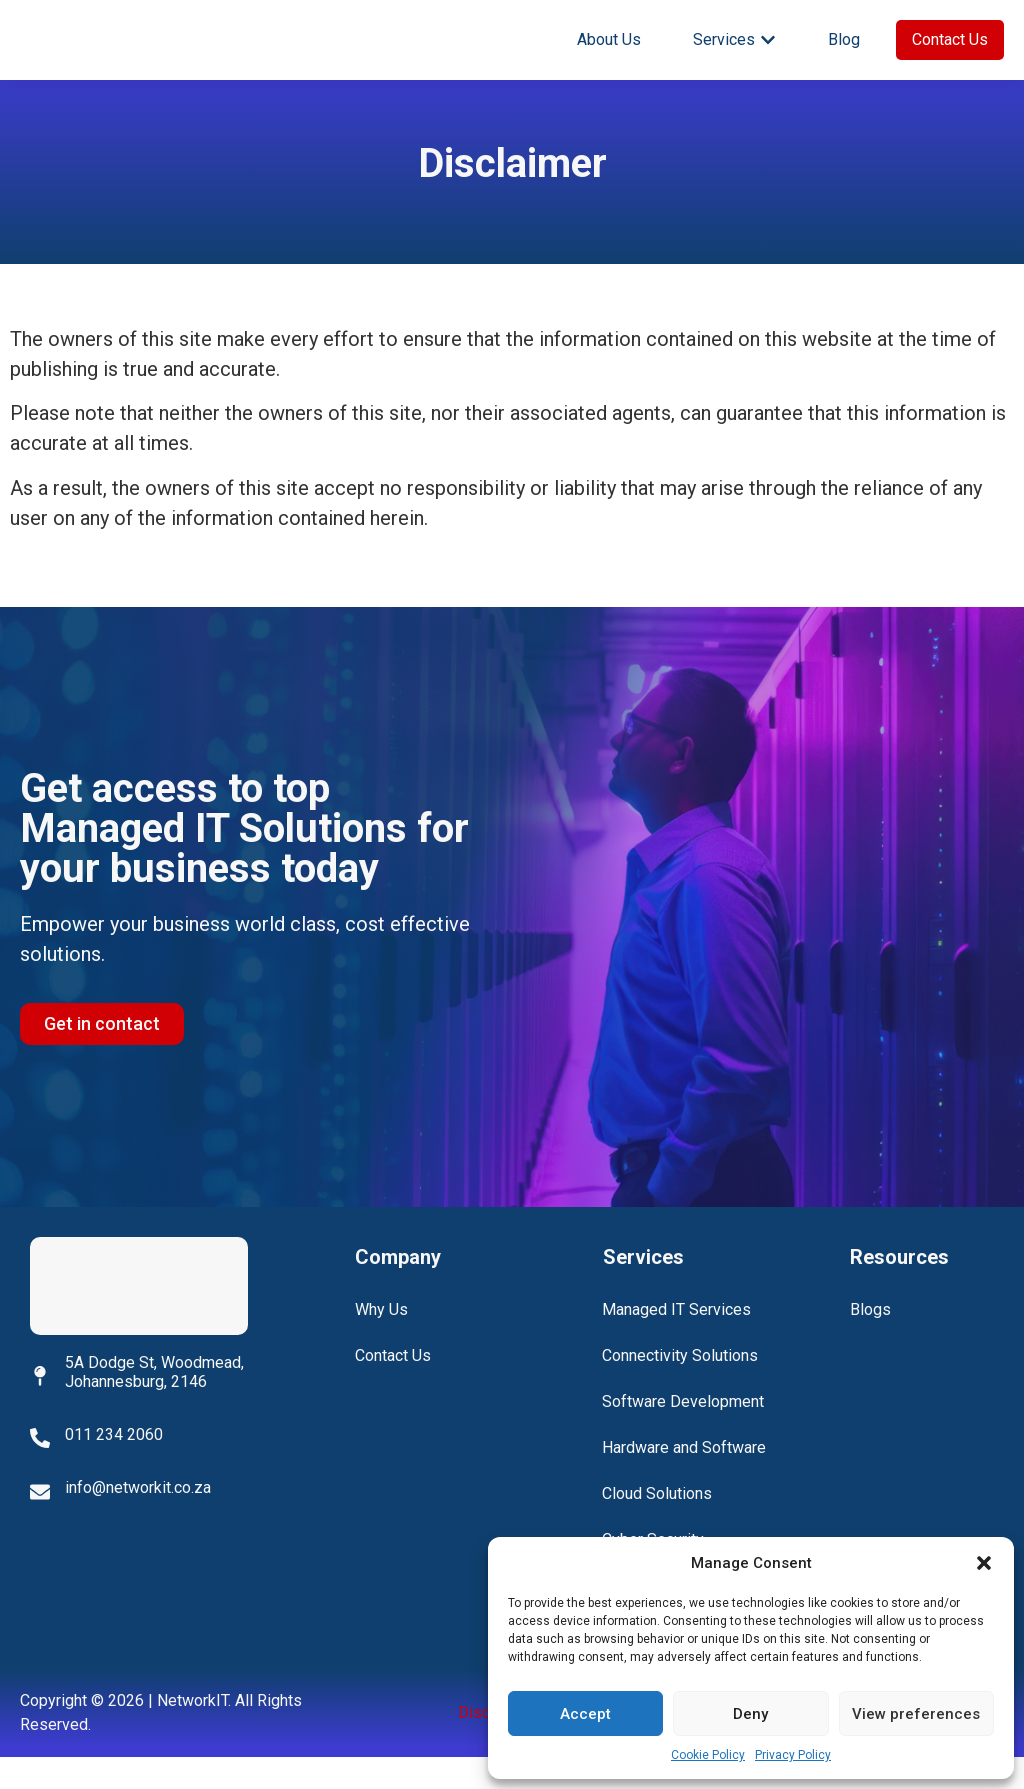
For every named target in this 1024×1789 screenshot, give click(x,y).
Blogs (870, 1341)
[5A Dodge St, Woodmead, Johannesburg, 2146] (40, 1407)
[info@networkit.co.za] (40, 1523)
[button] (984, 1563)
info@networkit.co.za (138, 1519)
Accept (585, 1714)
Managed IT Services (677, 1341)
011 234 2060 (114, 1466)
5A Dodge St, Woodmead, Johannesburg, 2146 (154, 1403)
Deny (750, 1714)
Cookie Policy (708, 1755)
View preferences (916, 1714)
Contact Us (393, 1387)
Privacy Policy (793, 1755)
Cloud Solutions (658, 1525)
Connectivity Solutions (681, 1387)
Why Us (381, 1341)
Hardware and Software (685, 1479)
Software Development (684, 1433)
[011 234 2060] (40, 1470)
